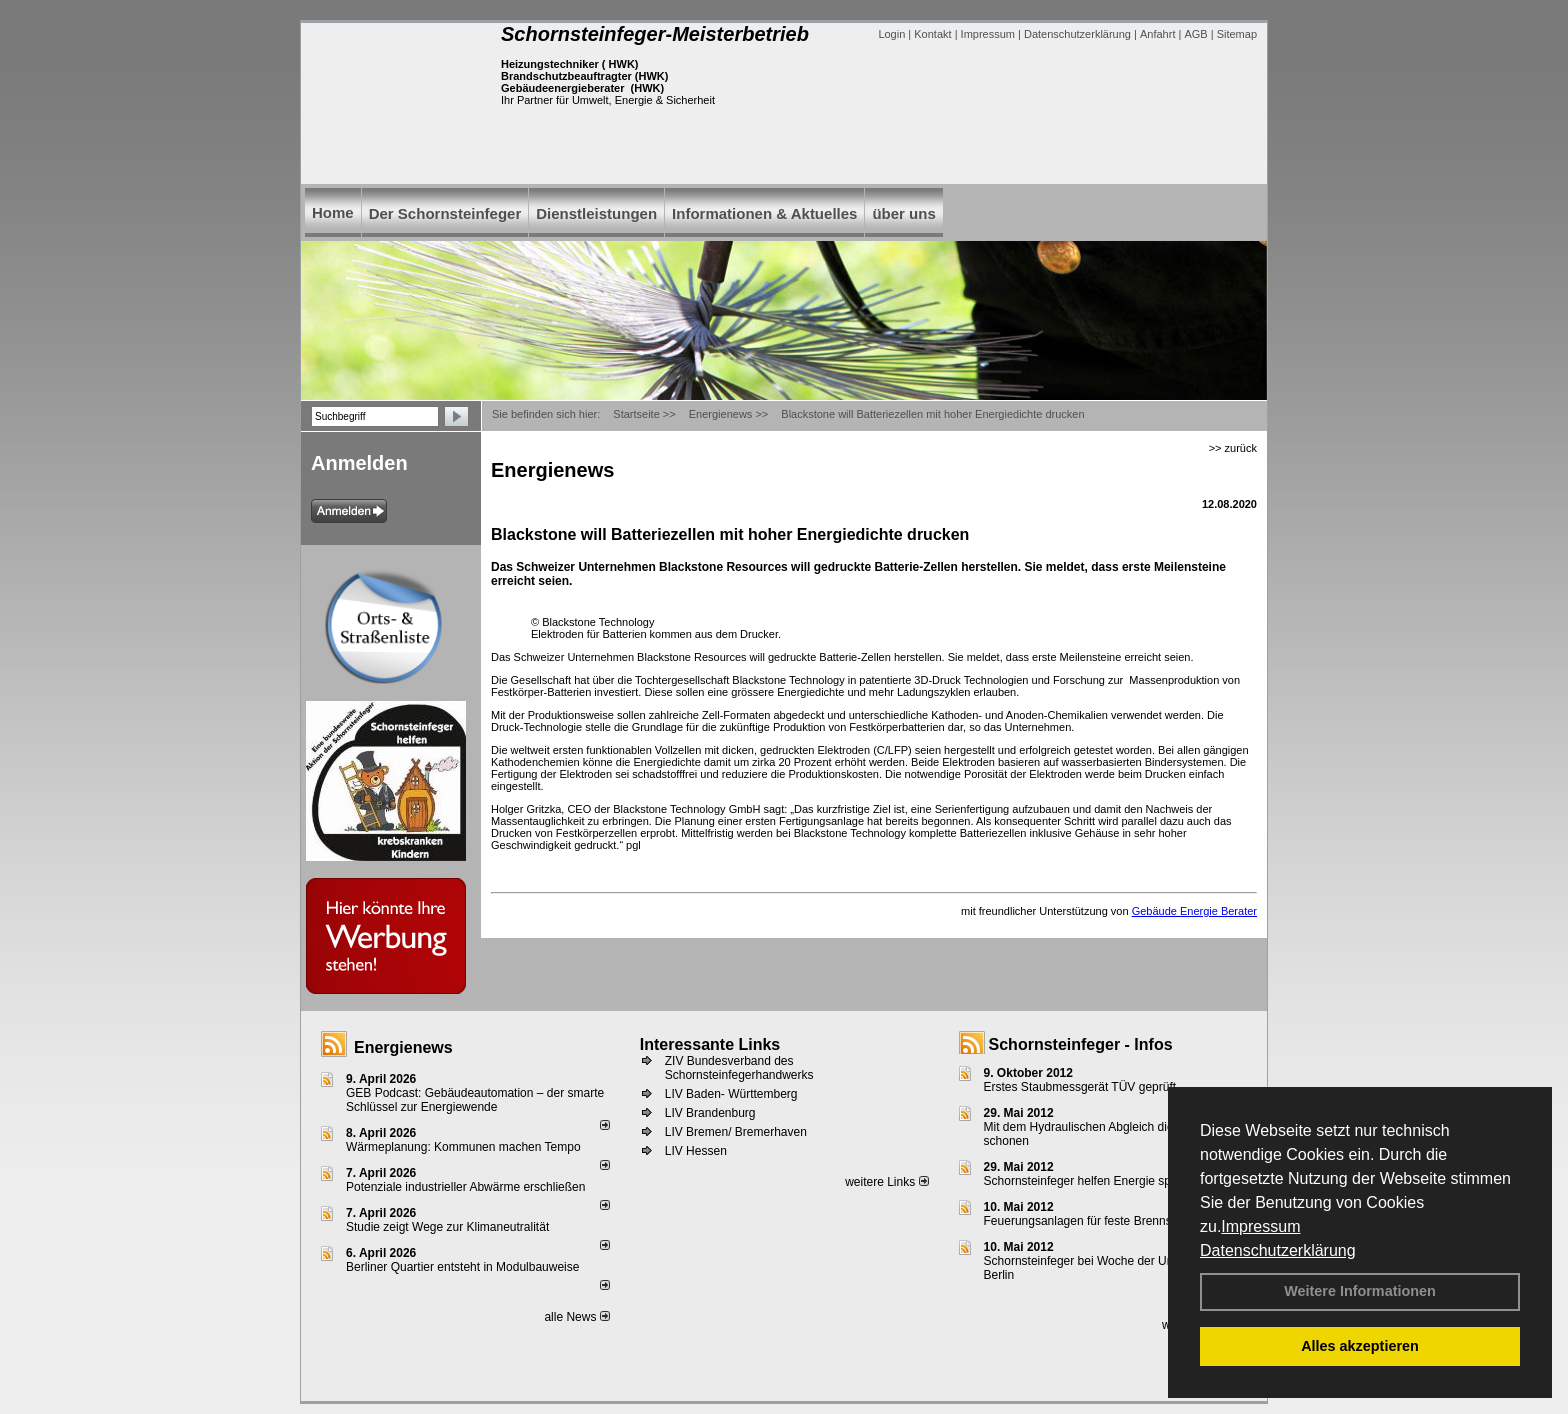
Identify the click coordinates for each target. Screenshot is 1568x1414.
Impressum (1260, 1226)
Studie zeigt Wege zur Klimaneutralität (447, 1227)
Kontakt (932, 34)
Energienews (403, 1047)
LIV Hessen (696, 1151)
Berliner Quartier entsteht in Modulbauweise (462, 1267)
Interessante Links (710, 1044)
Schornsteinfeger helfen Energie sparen (1089, 1181)
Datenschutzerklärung (1278, 1250)
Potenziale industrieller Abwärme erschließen (465, 1187)
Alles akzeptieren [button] (1360, 1346)
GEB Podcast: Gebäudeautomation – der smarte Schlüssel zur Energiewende (475, 1100)
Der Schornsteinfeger (445, 213)
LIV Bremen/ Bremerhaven (736, 1132)
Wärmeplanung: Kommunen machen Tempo (463, 1147)
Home (333, 212)
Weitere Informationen (1360, 1291)
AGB (1195, 34)
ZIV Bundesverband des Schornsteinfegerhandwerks (739, 1068)
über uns (903, 213)
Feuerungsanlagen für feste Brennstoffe (1089, 1221)
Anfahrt (1157, 34)
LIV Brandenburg (710, 1113)
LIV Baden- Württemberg (731, 1094)
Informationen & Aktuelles (764, 213)
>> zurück (1233, 448)
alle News (576, 1317)
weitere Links (886, 1182)
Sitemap (1237, 34)
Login (891, 34)
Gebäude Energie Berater (1194, 911)
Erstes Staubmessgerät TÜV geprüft (1080, 1087)
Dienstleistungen (596, 213)
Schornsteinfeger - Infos (1081, 1044)
